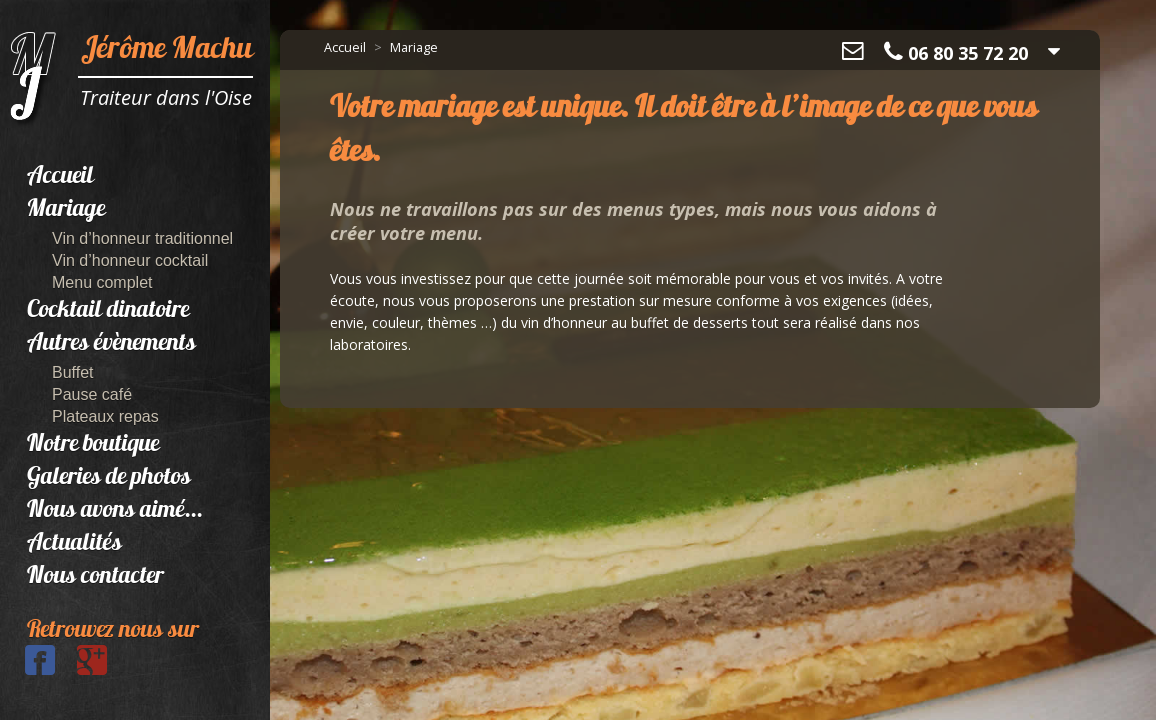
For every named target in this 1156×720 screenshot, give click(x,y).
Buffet (73, 372)
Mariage (66, 210)
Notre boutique (93, 445)
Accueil (60, 177)
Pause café (92, 394)
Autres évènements (111, 344)
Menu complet (102, 282)
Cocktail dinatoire (108, 311)
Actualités (74, 544)
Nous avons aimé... (115, 511)
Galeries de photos (109, 478)
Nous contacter (95, 577)
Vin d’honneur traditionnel (142, 238)
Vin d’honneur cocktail (130, 260)
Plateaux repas (105, 416)
